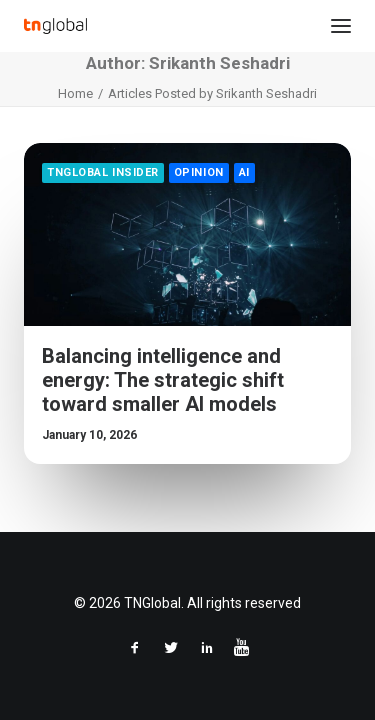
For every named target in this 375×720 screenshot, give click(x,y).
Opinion (199, 172)
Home (75, 93)
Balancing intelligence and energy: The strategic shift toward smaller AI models (163, 380)
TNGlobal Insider (103, 172)
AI (244, 172)
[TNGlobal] (55, 26)
